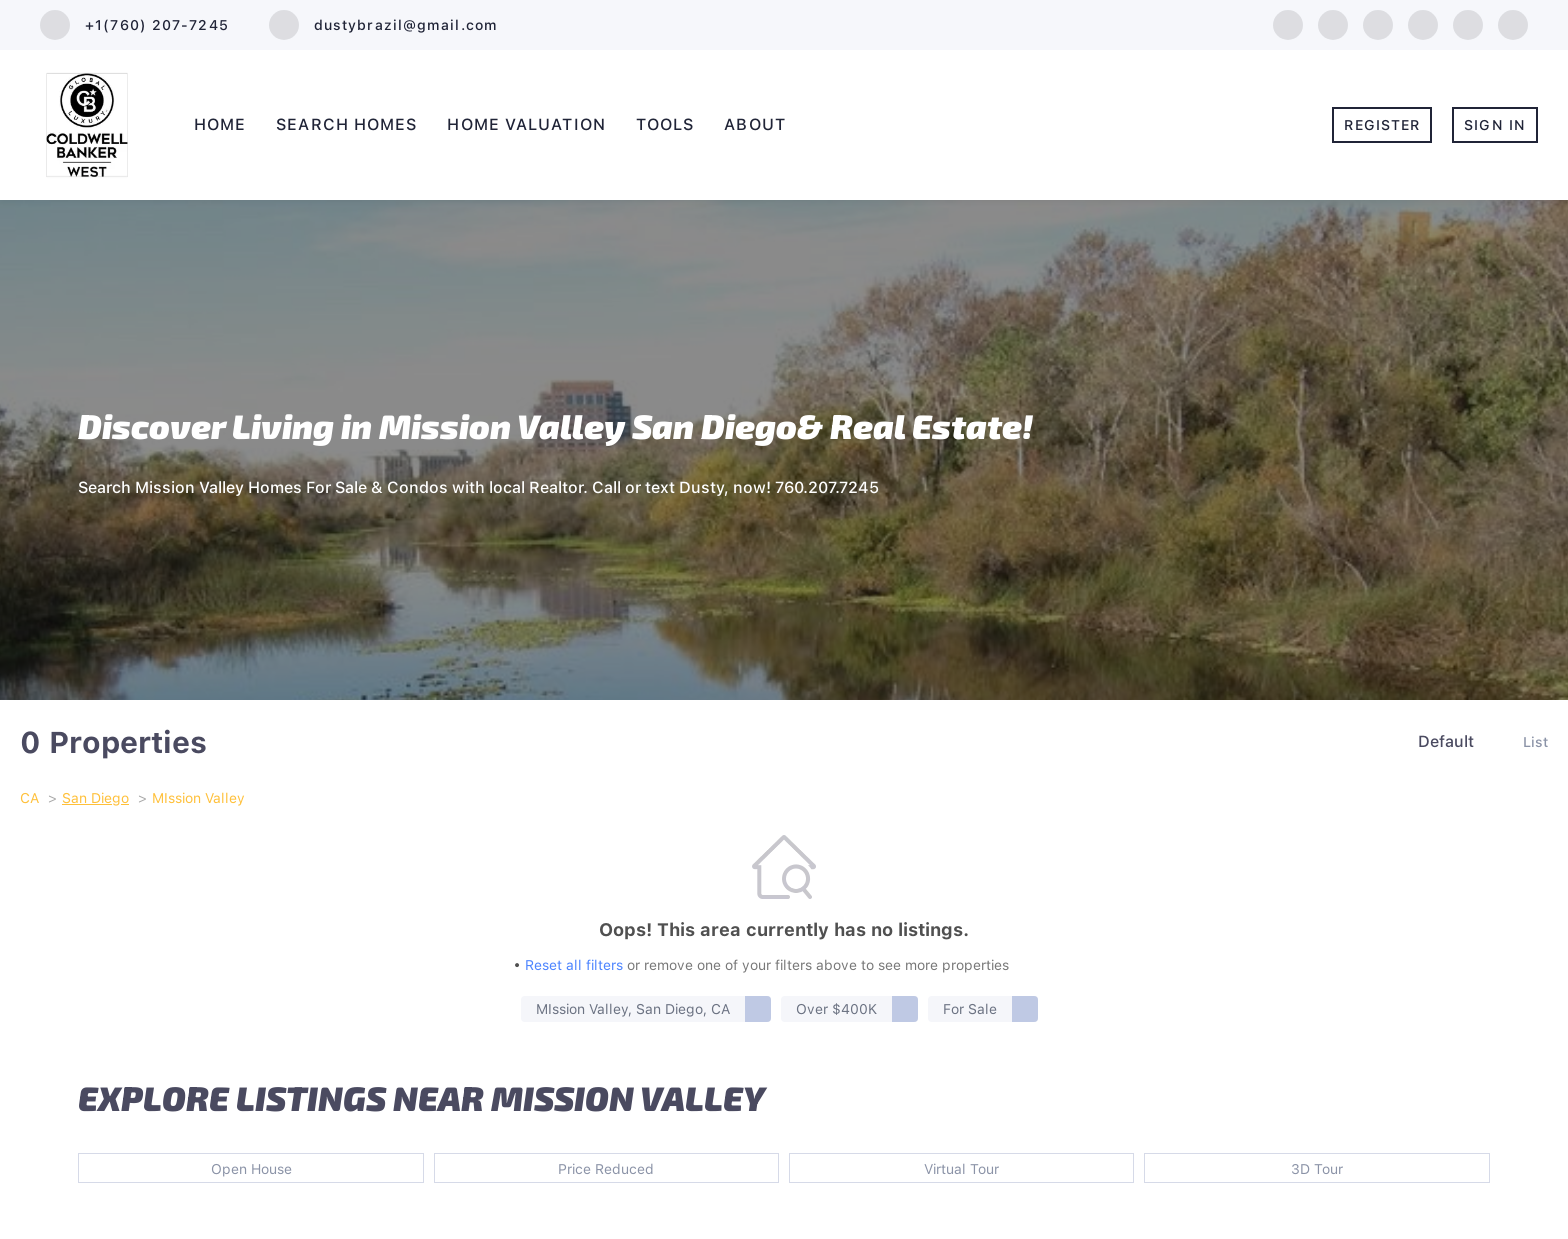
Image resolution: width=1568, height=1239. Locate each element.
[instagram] (1423, 23)
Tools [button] (665, 124)
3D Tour (1317, 1169)
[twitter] (1378, 23)
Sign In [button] (1495, 125)
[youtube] (1468, 23)
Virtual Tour (961, 1169)
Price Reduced (606, 1169)
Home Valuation (526, 124)
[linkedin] (1333, 23)
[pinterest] (1513, 23)
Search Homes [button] (346, 124)
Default (1446, 741)
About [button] (755, 124)
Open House (251, 1169)
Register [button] (1382, 125)
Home (220, 124)
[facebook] (1288, 23)
